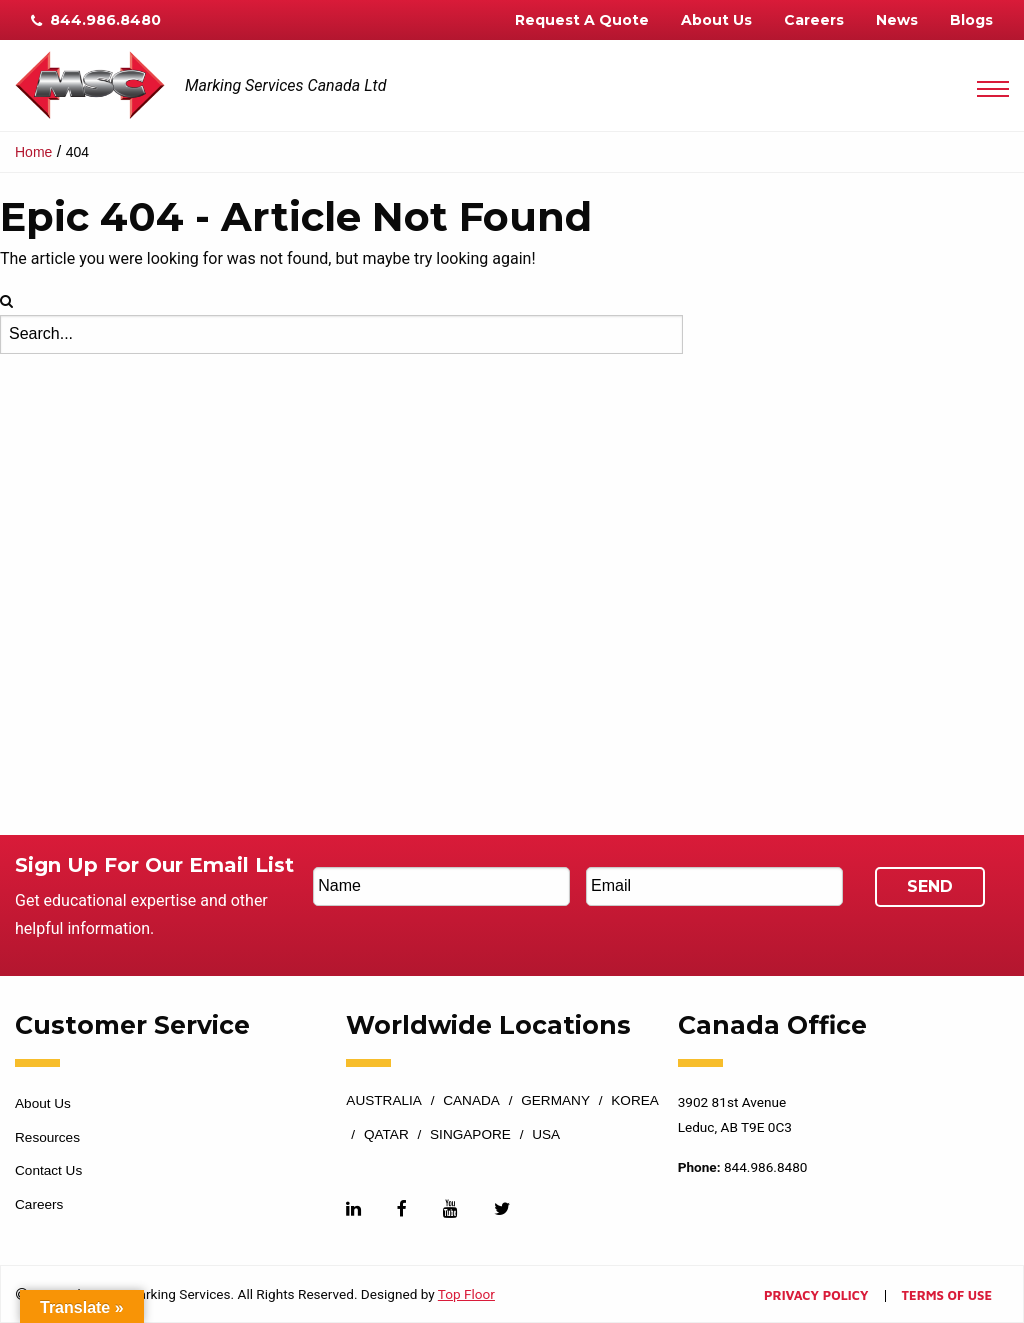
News (897, 20)
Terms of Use (947, 1296)
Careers (814, 20)
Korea (635, 1101)
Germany (555, 1101)
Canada (471, 1101)
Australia (384, 1101)
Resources (47, 1137)
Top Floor (466, 1294)
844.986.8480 (96, 20)
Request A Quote (582, 20)
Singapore (470, 1135)
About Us (716, 20)
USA (546, 1135)
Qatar (386, 1135)
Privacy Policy (816, 1296)
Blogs (971, 20)
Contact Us (48, 1170)
